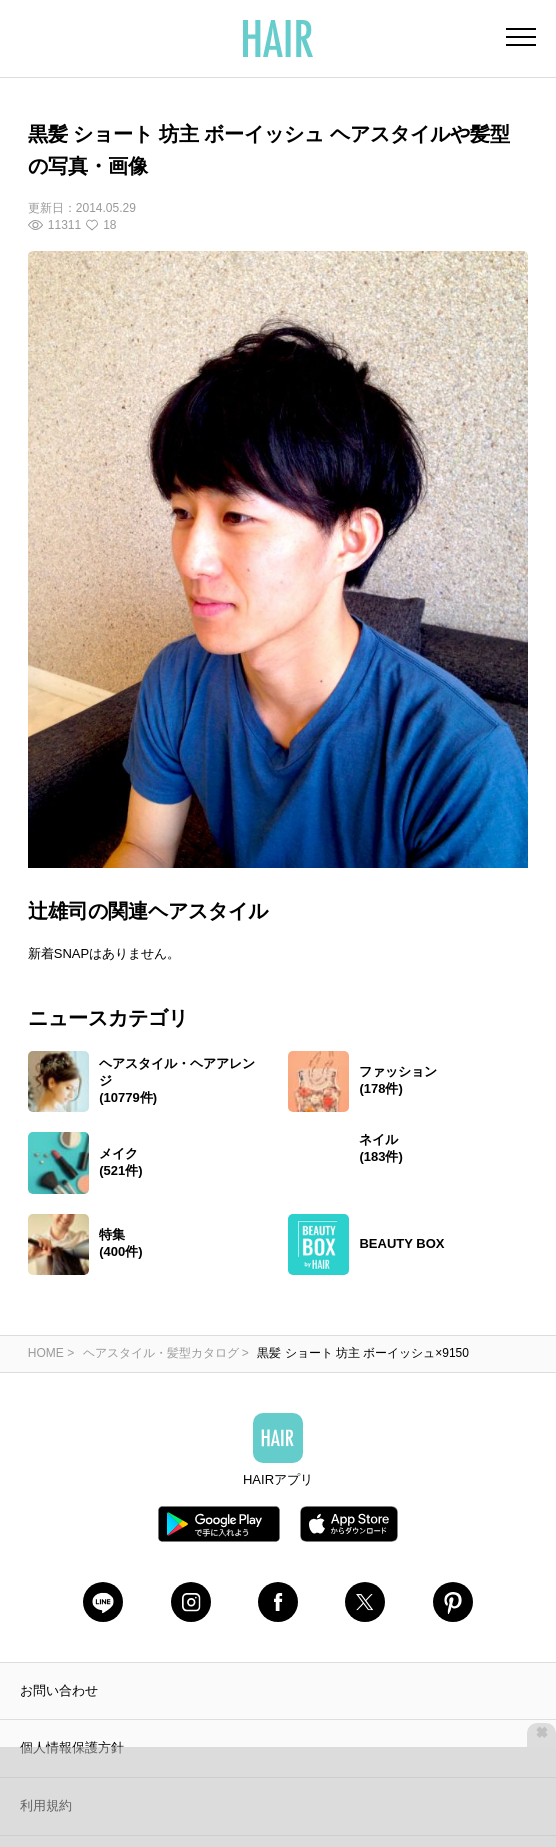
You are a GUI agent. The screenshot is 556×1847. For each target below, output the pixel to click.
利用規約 (46, 1713)
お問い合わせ (59, 1597)
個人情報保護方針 (72, 1655)
